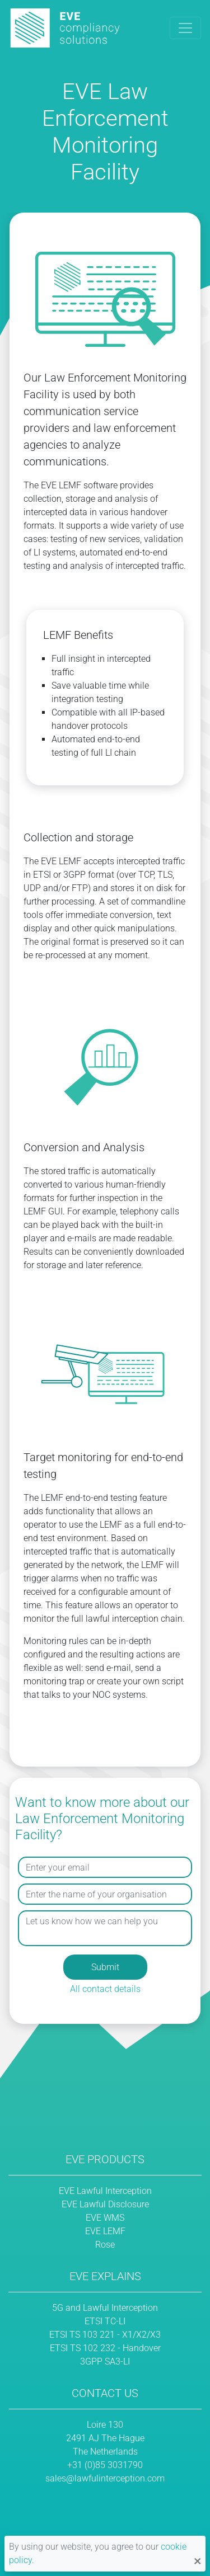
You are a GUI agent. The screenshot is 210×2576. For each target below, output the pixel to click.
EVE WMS (105, 2217)
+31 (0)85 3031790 (105, 2465)
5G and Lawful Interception (105, 2307)
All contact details (105, 1989)
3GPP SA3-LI (105, 2361)
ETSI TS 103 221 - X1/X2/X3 (105, 2334)
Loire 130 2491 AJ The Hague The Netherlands (105, 2438)
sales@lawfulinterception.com (105, 2478)
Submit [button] (105, 1967)
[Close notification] (197, 2560)
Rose (105, 2244)
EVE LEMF (105, 2231)
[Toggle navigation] (185, 28)
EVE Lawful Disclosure (105, 2204)
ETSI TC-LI (105, 2321)
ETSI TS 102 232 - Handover (105, 2348)
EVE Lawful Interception (105, 2191)
